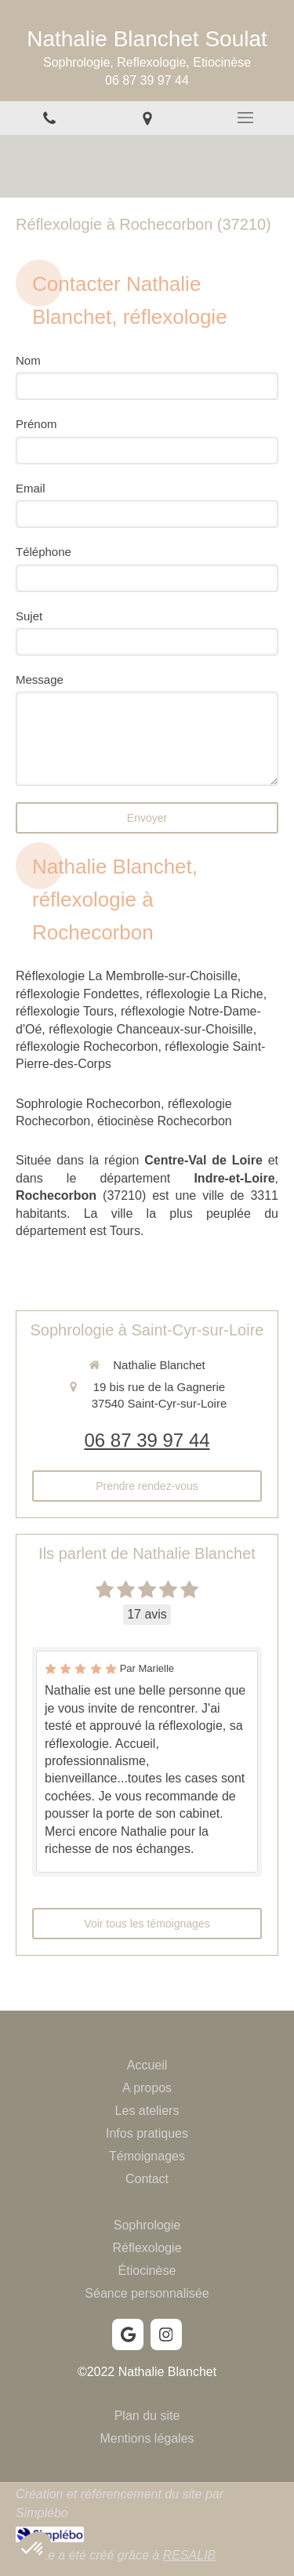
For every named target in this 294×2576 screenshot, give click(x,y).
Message (40, 679)
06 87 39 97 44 (146, 1440)
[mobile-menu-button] (245, 117)
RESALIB (189, 2555)
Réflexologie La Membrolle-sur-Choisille (127, 976)
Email (30, 488)
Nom (28, 360)
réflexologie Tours (65, 1011)
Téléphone (43, 551)
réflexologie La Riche (204, 994)
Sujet (29, 616)
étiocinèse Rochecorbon (164, 1121)
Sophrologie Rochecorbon (88, 1103)
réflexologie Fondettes (77, 994)
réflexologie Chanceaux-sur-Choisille (151, 1029)
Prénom (36, 424)
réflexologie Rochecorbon (87, 1046)
